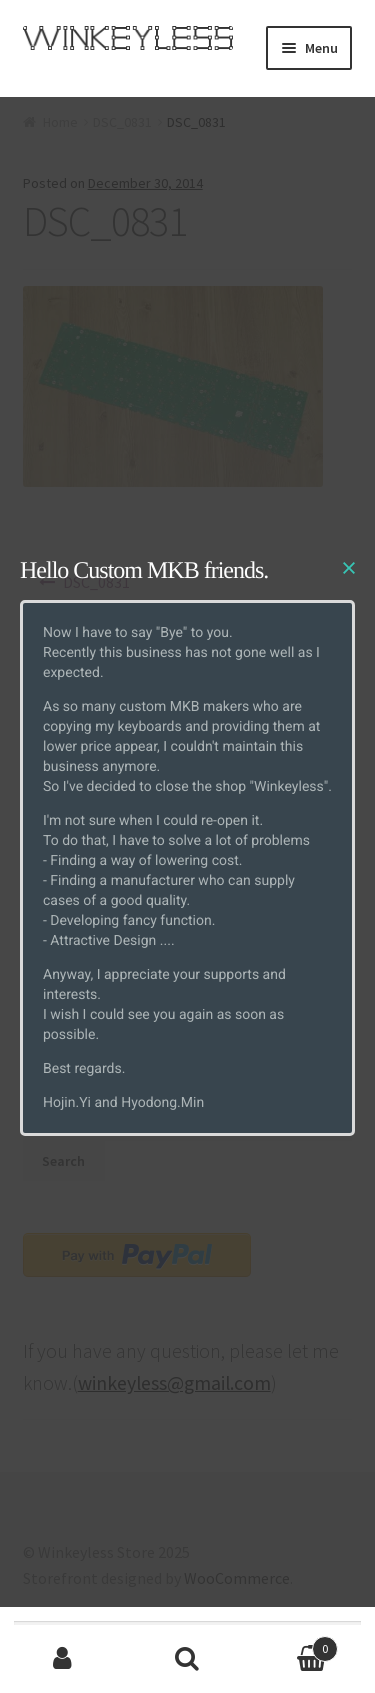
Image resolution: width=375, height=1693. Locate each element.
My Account (62, 1659)
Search (187, 1659)
